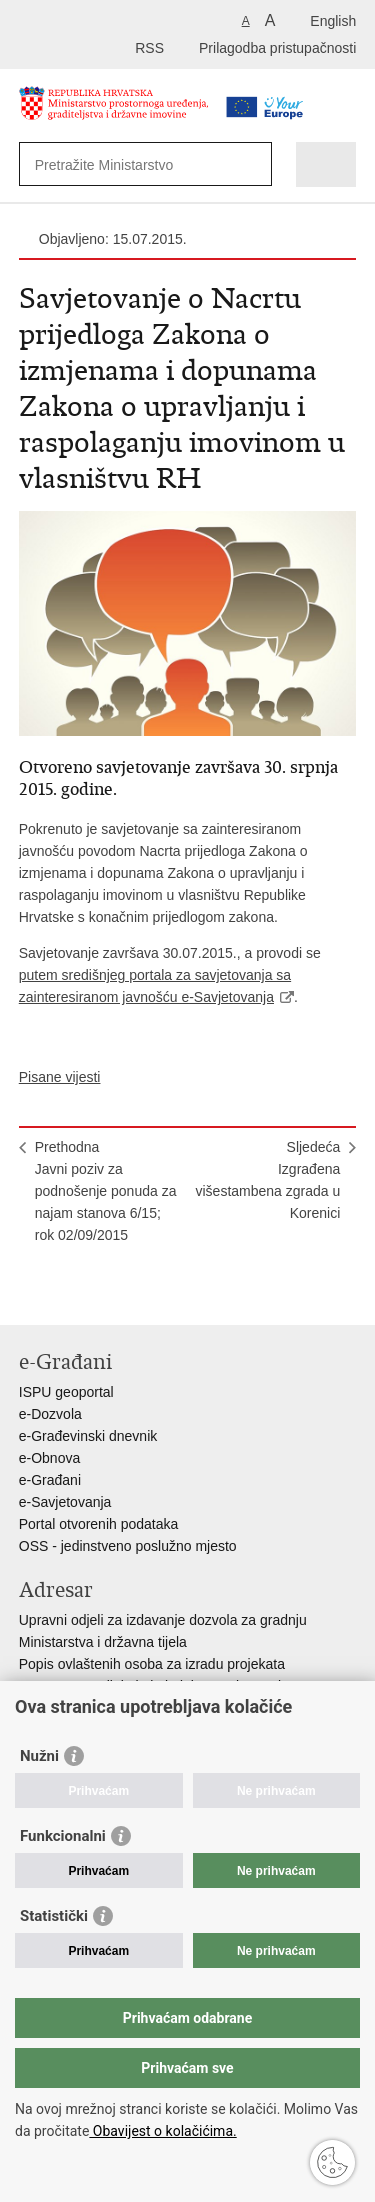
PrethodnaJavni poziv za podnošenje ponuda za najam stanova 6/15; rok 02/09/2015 (106, 1191)
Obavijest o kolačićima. (162, 2131)
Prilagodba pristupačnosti (277, 48)
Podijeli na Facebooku (72, 1293)
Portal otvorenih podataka (99, 1524)
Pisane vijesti (60, 1077)
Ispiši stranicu (29, 1293)
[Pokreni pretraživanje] (252, 164)
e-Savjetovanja (65, 1502)
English (333, 21)
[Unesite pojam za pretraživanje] (129, 164)
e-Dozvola (50, 1414)
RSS (149, 48)
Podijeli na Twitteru (115, 1293)
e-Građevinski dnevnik (88, 1436)
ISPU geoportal (66, 1392)
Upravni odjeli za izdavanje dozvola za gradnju (163, 1620)
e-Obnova (49, 1458)
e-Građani (50, 1480)
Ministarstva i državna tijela (103, 1642)
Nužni (39, 1756)
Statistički (54, 1916)
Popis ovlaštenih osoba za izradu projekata (152, 1664)
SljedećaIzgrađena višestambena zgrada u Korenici (267, 1180)
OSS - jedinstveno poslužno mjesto (128, 1546)
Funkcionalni (63, 1836)
